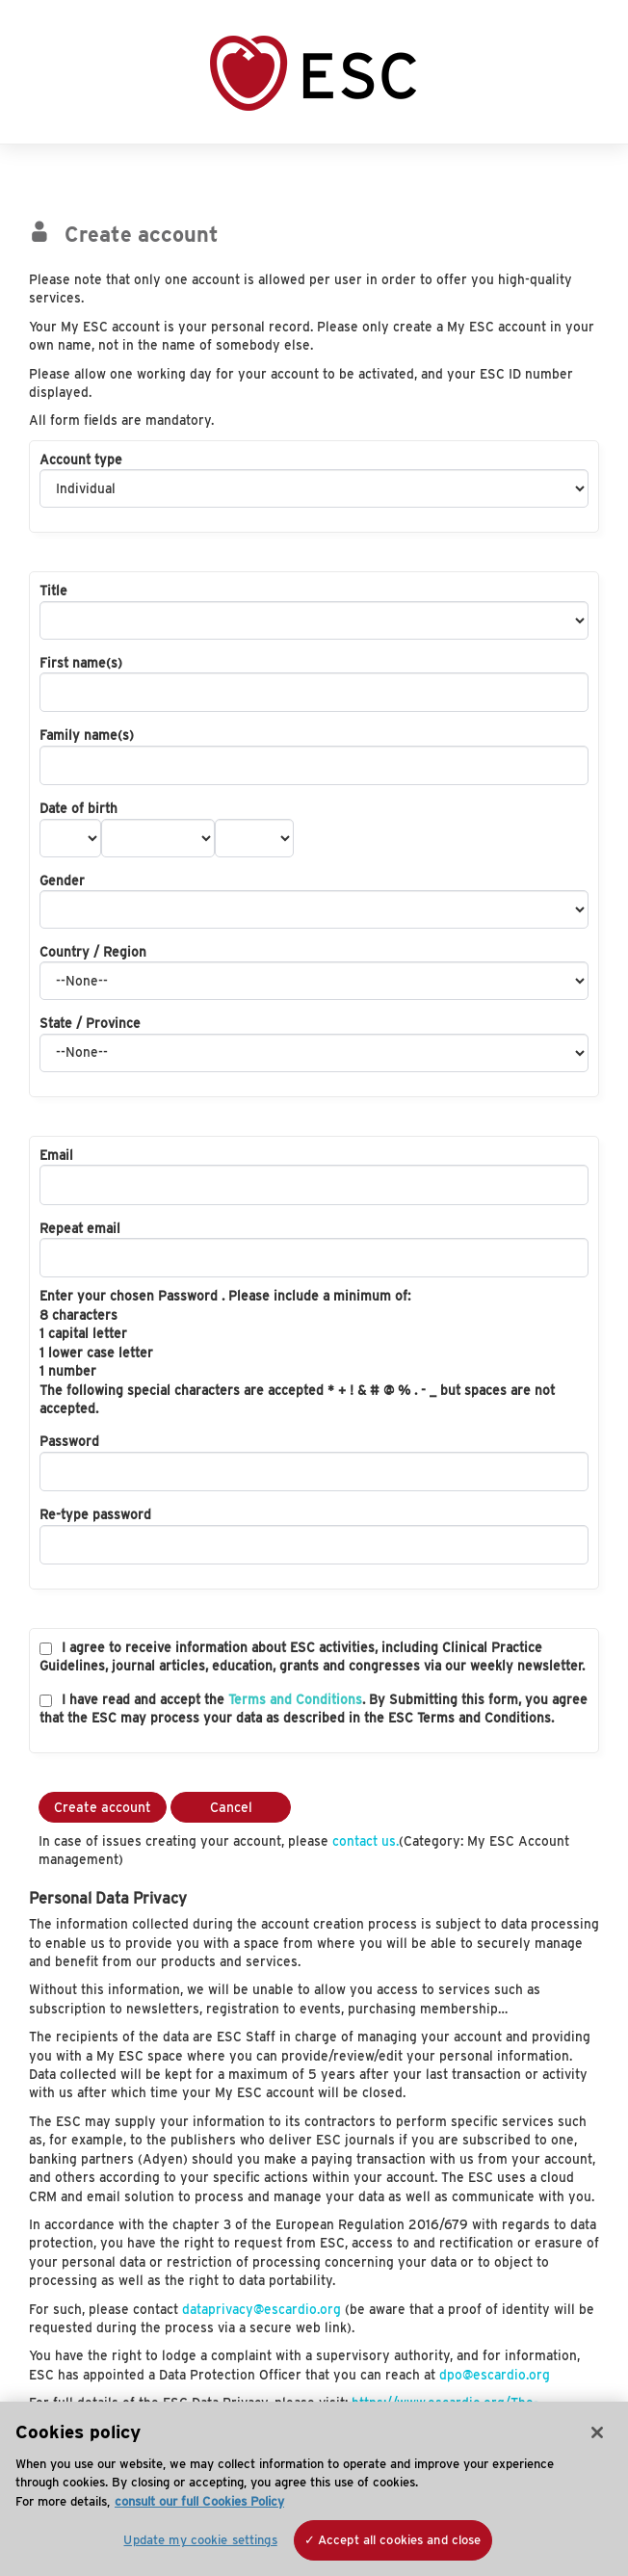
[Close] (597, 2432)
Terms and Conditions (295, 1699)
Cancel (231, 1807)
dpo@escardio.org (494, 2374)
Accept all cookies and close (400, 2540)
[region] (314, 2489)
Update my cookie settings (199, 2540)
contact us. (365, 1841)
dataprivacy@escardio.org (261, 2309)
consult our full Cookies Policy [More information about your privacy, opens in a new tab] (199, 2501)
